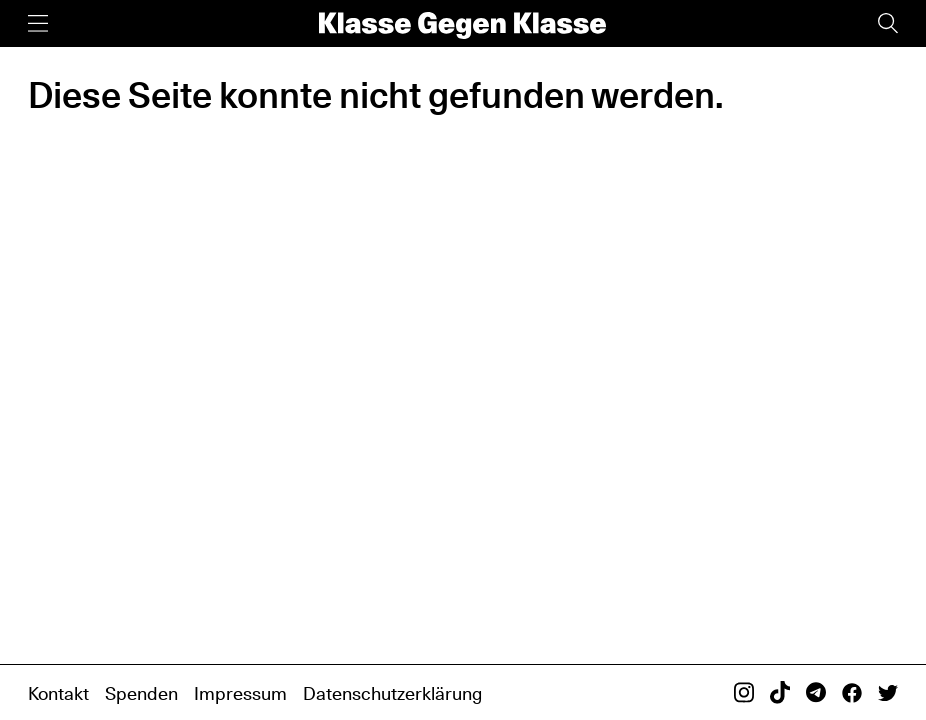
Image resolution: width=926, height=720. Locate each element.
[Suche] (888, 23)
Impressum (240, 693)
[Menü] (38, 23)
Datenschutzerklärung (392, 693)
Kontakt (58, 693)
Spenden (141, 693)
